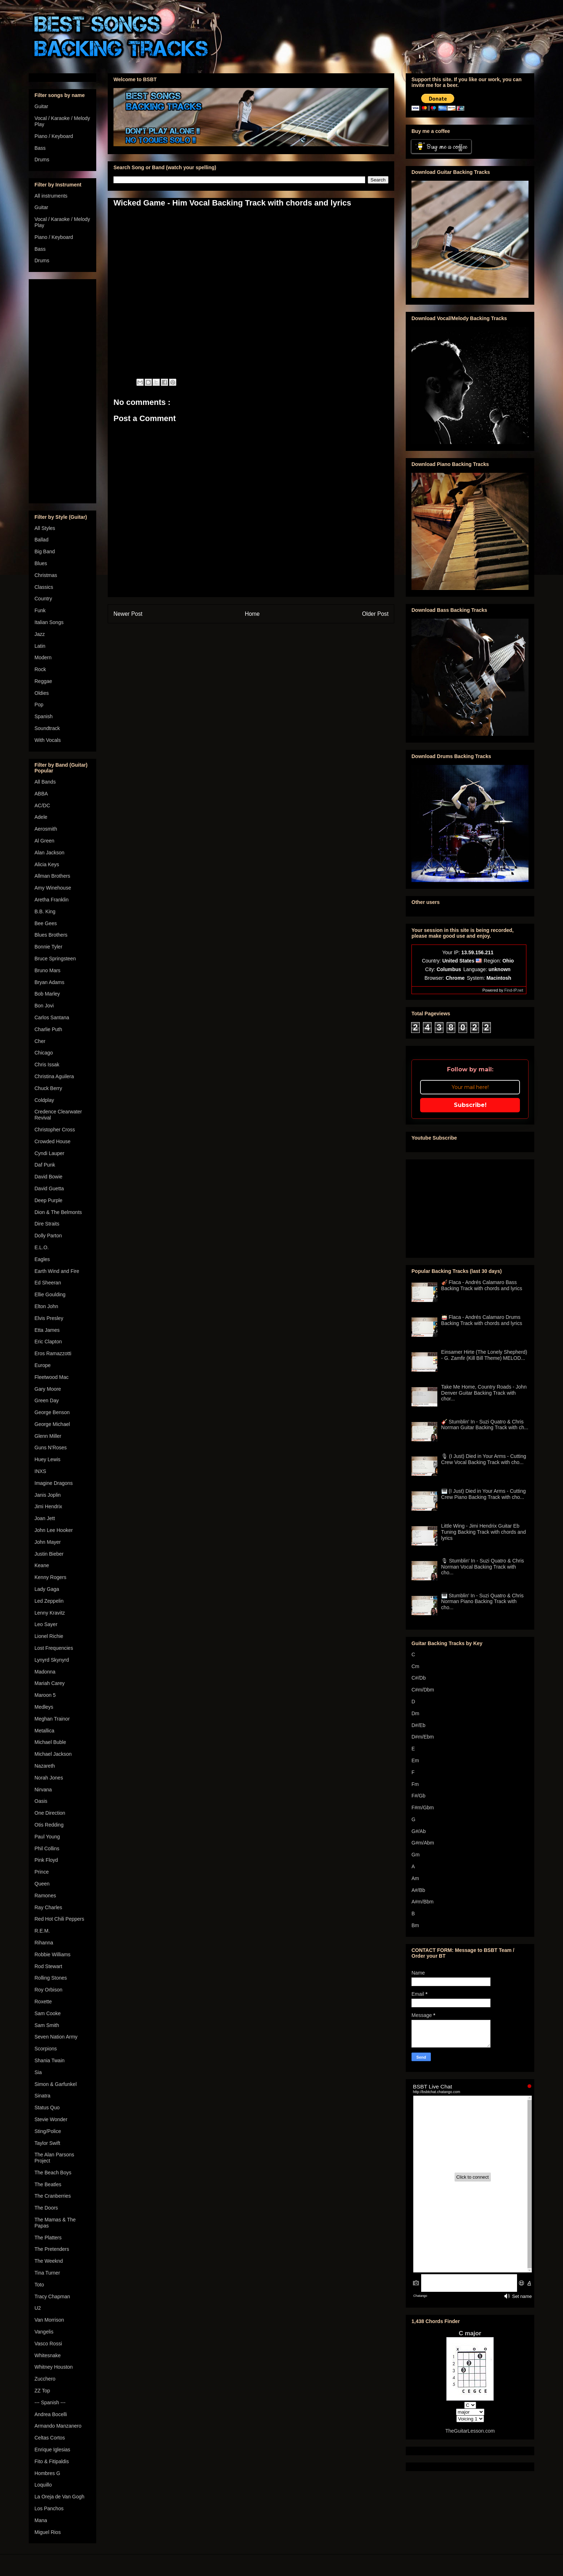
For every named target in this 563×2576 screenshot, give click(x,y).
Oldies (41, 693)
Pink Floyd (46, 1860)
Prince (41, 1872)
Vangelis (43, 2332)
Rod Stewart (48, 1966)
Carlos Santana (51, 1017)
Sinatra (42, 2096)
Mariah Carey (49, 1683)
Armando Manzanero (58, 2426)
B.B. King (44, 911)
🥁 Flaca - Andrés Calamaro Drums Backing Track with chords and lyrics (481, 1320)
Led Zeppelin (49, 1601)
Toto (39, 2285)
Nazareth (44, 1766)
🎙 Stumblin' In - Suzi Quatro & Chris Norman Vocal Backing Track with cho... (482, 1567)
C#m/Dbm (422, 1690)
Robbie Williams (52, 1954)
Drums (41, 159)
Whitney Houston (53, 2367)
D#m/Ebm (422, 1737)
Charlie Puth (48, 1029)
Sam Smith (46, 2025)
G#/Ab (418, 1831)
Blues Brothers (51, 935)
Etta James (47, 1330)
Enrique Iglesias (52, 2449)
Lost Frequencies (53, 1648)
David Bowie (48, 1176)
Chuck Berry (48, 1088)
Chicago (43, 1053)
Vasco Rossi (48, 2343)
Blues (40, 563)
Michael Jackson (53, 1754)
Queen (42, 1884)
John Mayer (47, 1542)
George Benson (52, 1412)
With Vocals (47, 740)
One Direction (49, 1813)
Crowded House (52, 1141)
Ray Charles (48, 1907)
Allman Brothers (52, 876)
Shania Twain (49, 2060)
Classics (43, 587)
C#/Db (418, 1678)
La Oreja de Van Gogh (59, 2496)
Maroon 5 (45, 1695)
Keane (41, 1565)
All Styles (44, 528)
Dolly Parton (48, 1235)
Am (415, 1878)
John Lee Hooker (53, 1530)
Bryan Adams (49, 982)
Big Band (44, 551)
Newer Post (128, 614)
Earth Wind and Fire (56, 1271)
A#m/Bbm (422, 1902)
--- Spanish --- (49, 2402)
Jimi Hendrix (48, 1506)
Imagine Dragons (53, 1483)
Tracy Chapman (52, 2296)
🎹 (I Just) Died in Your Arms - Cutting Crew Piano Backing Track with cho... (483, 1494)
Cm (415, 1666)
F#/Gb (418, 1796)
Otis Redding (49, 1825)
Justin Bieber (49, 1554)
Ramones (45, 1895)
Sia (38, 2072)
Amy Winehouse (52, 888)
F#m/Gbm (422, 1807)
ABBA (41, 794)
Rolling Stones (50, 1978)
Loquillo (43, 2485)
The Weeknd (48, 2261)
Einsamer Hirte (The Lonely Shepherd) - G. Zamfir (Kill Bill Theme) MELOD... (484, 1355)
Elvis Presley (48, 1318)
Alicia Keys (46, 864)
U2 (37, 2308)
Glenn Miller (47, 1436)
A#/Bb (418, 1890)
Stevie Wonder (51, 2119)
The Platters (47, 2237)
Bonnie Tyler (48, 947)
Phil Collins (46, 1848)
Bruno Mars (47, 970)
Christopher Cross (54, 1129)
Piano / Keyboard (53, 136)
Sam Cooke (47, 2013)
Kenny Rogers (50, 1577)
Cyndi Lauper (49, 1153)
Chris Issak (46, 1064)
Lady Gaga (46, 1589)
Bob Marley (47, 994)
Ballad (41, 540)
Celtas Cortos (49, 2438)
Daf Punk (44, 1165)
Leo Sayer (45, 1624)
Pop (38, 704)
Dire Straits (46, 1224)
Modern (42, 657)
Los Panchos (49, 2508)
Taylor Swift (47, 2143)
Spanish (43, 716)
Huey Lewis (47, 1459)
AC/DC (42, 805)
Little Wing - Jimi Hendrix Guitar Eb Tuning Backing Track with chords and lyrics (483, 1532)
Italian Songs (49, 622)
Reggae (43, 681)
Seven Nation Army (56, 2037)
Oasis (40, 1801)
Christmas (45, 575)
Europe (42, 1365)
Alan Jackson (49, 852)
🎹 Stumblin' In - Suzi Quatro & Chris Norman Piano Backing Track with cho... (482, 1602)
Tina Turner (47, 2273)
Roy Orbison (48, 1990)
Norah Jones (48, 1778)
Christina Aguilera (54, 1076)
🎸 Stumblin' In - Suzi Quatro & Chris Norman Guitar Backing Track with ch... (485, 1425)
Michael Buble (50, 1742)
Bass (40, 148)
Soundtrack (47, 728)
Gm (415, 1854)
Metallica (44, 1731)
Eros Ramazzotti (52, 1353)
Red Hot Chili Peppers (59, 1919)
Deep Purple (48, 1200)
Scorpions (45, 2048)
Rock (40, 669)
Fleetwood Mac (51, 1377)
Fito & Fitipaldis (51, 2461)
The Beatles (47, 2184)
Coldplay (44, 1100)
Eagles (42, 1259)
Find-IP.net (513, 990)
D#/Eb (418, 1725)
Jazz (39, 634)
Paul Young (47, 1836)
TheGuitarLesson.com (470, 2431)
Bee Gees (45, 923)
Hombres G (47, 2473)
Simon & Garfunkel (55, 2084)
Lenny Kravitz (49, 1613)
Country (43, 598)
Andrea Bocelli (50, 2414)
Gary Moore (47, 1389)
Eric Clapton (48, 1341)
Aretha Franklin (51, 899)
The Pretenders (51, 2249)
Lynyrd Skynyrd (51, 1660)
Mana (40, 2520)
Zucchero (44, 2379)
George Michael (52, 1424)
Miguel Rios (47, 2532)
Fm (415, 1784)
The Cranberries (52, 2196)
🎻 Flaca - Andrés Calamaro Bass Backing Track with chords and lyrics (481, 1285)
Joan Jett (44, 1518)
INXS (40, 1471)
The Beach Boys (52, 2172)
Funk (40, 610)
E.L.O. (41, 1247)
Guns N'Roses (50, 1447)
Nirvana (43, 1789)
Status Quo (47, 2107)
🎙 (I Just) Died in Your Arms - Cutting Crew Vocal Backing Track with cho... (483, 1459)
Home (252, 614)
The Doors (46, 2208)
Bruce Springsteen (55, 958)
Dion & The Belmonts (58, 1212)
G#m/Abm (422, 1843)
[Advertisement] (62, 390)
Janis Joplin (47, 1495)
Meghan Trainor (52, 1719)
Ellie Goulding (49, 1294)
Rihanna (43, 1942)
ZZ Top (42, 2390)
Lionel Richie (48, 1636)
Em (415, 1760)
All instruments (51, 196)
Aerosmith (45, 829)
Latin (39, 646)
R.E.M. (42, 1931)
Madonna (44, 1672)
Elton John (46, 1306)
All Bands (45, 782)
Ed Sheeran (47, 1282)
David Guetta (49, 1188)
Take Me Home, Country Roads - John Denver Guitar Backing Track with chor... (484, 1393)
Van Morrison (49, 2320)
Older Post (375, 614)
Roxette (43, 2001)
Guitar (41, 106)
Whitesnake (47, 2355)
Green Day (46, 1400)
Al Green (44, 841)
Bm (415, 1925)
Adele (40, 817)
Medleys (43, 1707)
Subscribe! (470, 1105)
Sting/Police (47, 2131)
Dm (415, 1713)
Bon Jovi (44, 1005)
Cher (39, 1041)
